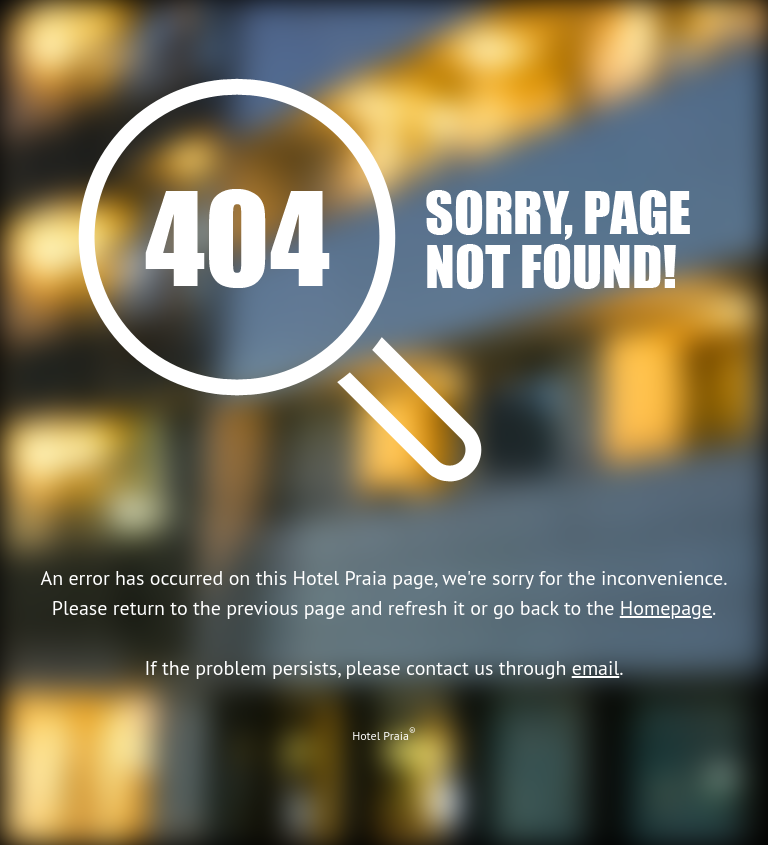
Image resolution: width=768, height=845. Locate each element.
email (596, 668)
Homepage (666, 608)
